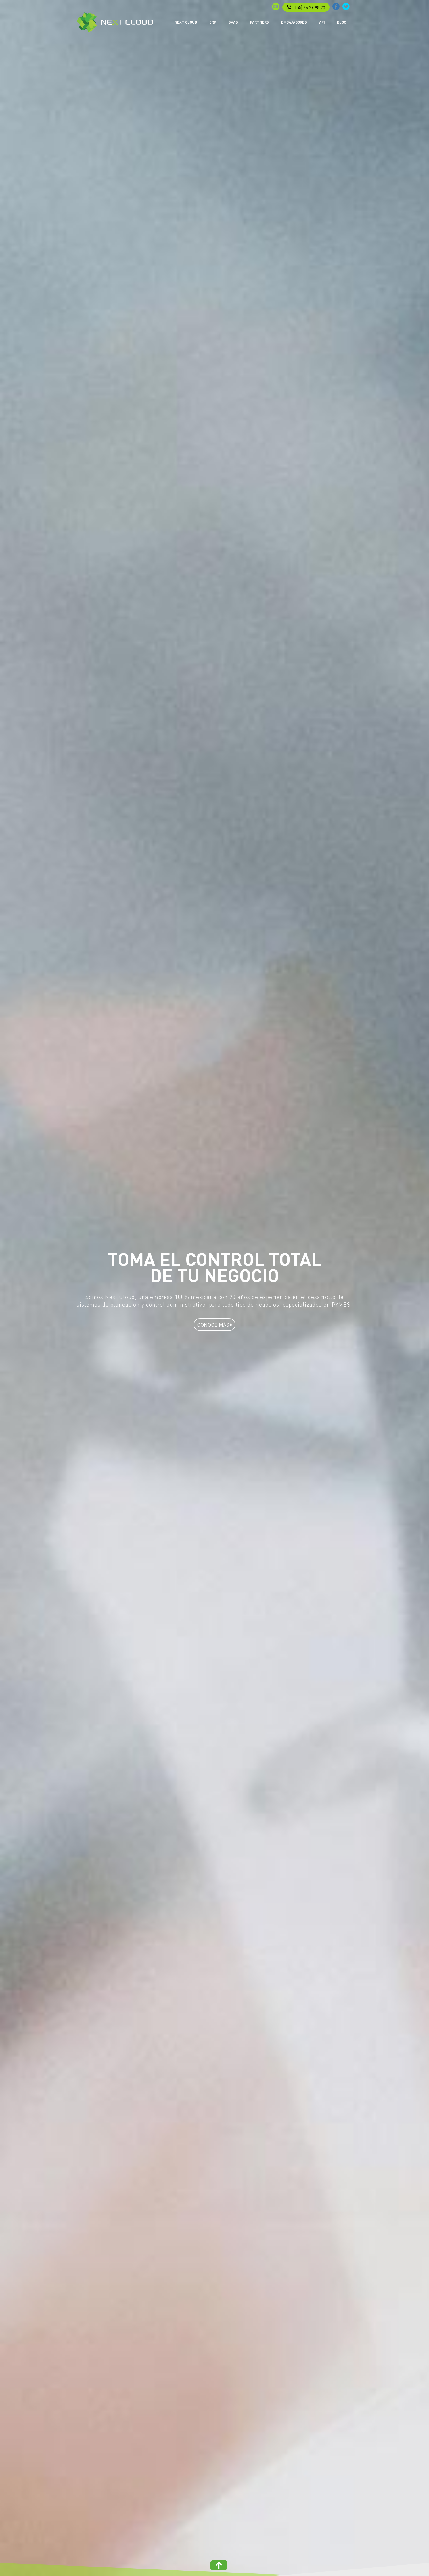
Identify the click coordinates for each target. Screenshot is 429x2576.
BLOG (341, 22)
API (322, 22)
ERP (212, 22)
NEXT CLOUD (186, 22)
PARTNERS (259, 22)
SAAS (233, 22)
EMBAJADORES (294, 22)
